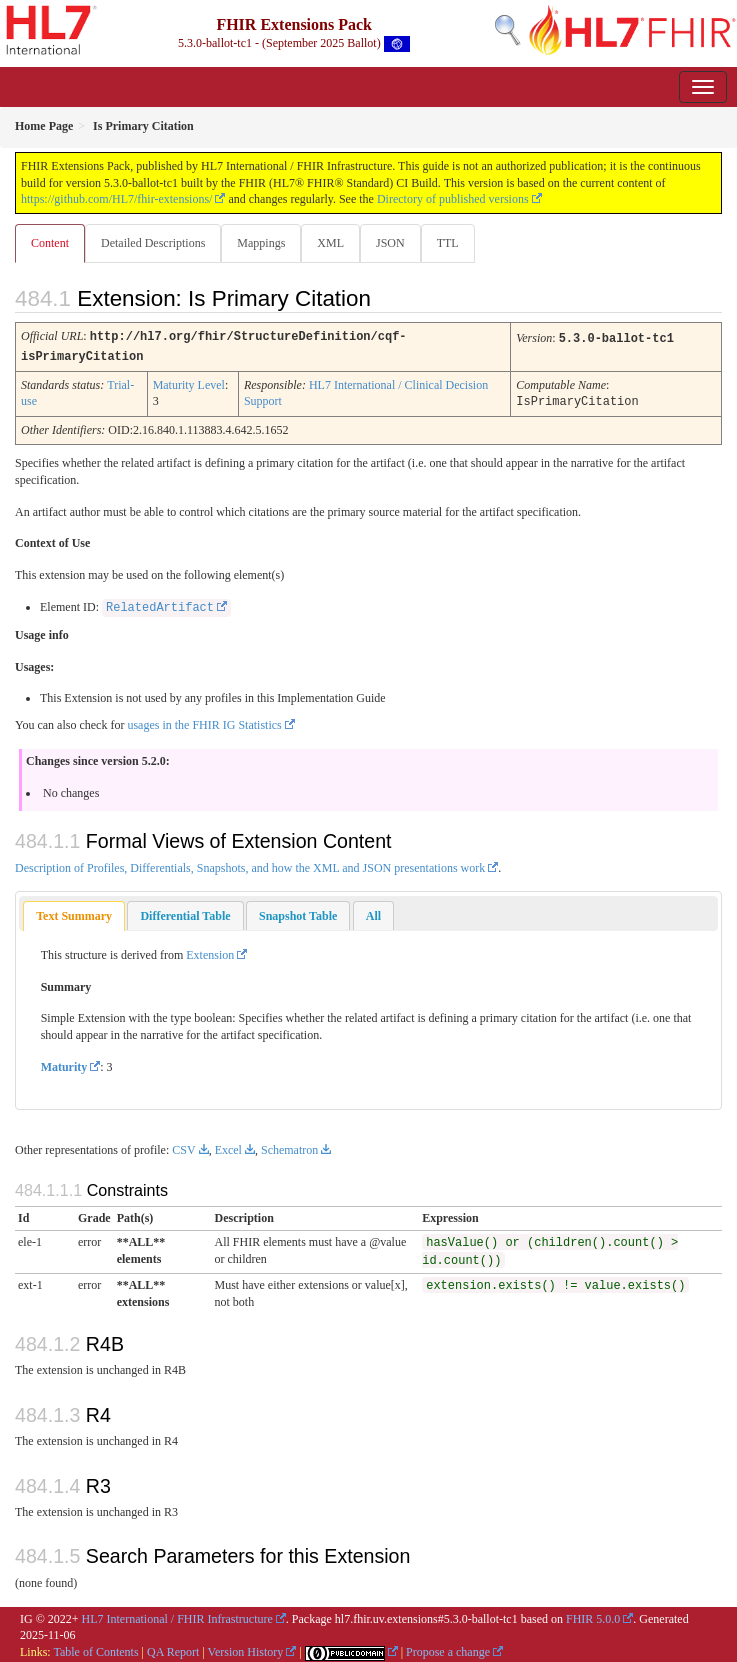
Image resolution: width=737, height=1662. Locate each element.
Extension (210, 952)
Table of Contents (95, 1649)
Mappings (261, 243)
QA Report (173, 1649)
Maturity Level (189, 383)
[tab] (74, 913)
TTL (448, 243)
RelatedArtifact (160, 605)
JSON (390, 243)
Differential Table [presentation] (185, 913)
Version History (246, 1649)
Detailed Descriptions (153, 243)
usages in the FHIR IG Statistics (204, 722)
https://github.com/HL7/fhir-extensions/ (116, 199)
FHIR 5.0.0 (593, 1616)
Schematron (289, 1147)
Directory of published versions (453, 199)
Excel (228, 1147)
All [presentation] (373, 913)
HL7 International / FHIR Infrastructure (177, 1616)
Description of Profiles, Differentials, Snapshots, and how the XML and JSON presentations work (250, 865)
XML (330, 243)
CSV (183, 1147)
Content (50, 243)
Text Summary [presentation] (74, 913)
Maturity (64, 1064)
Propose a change (448, 1649)
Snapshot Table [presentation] (298, 913)
